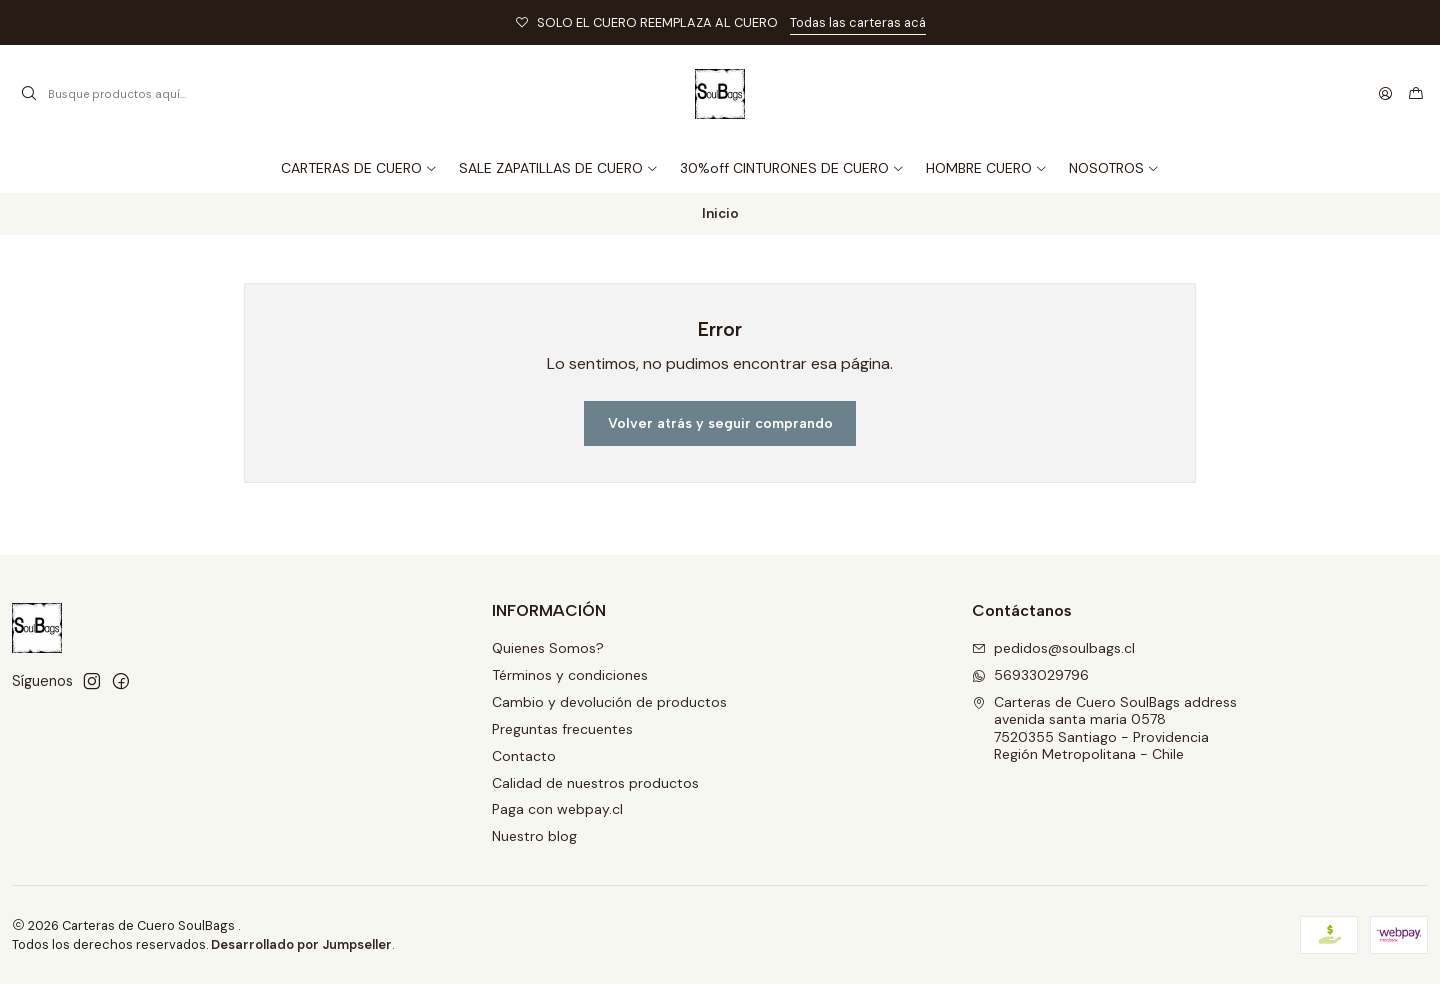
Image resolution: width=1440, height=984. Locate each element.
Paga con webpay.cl (557, 809)
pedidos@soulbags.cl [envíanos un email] (1053, 648)
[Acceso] (1385, 94)
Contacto (524, 756)
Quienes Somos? (548, 648)
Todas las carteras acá (858, 22)
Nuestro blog (534, 836)
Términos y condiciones (570, 675)
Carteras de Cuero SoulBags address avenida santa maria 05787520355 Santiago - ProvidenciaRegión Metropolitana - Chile (1104, 728)
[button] (1114, 168)
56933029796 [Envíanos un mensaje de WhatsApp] (1030, 675)
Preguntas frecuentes (562, 729)
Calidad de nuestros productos (595, 783)
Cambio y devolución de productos (609, 702)
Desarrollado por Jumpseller (301, 944)
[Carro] (1416, 94)
